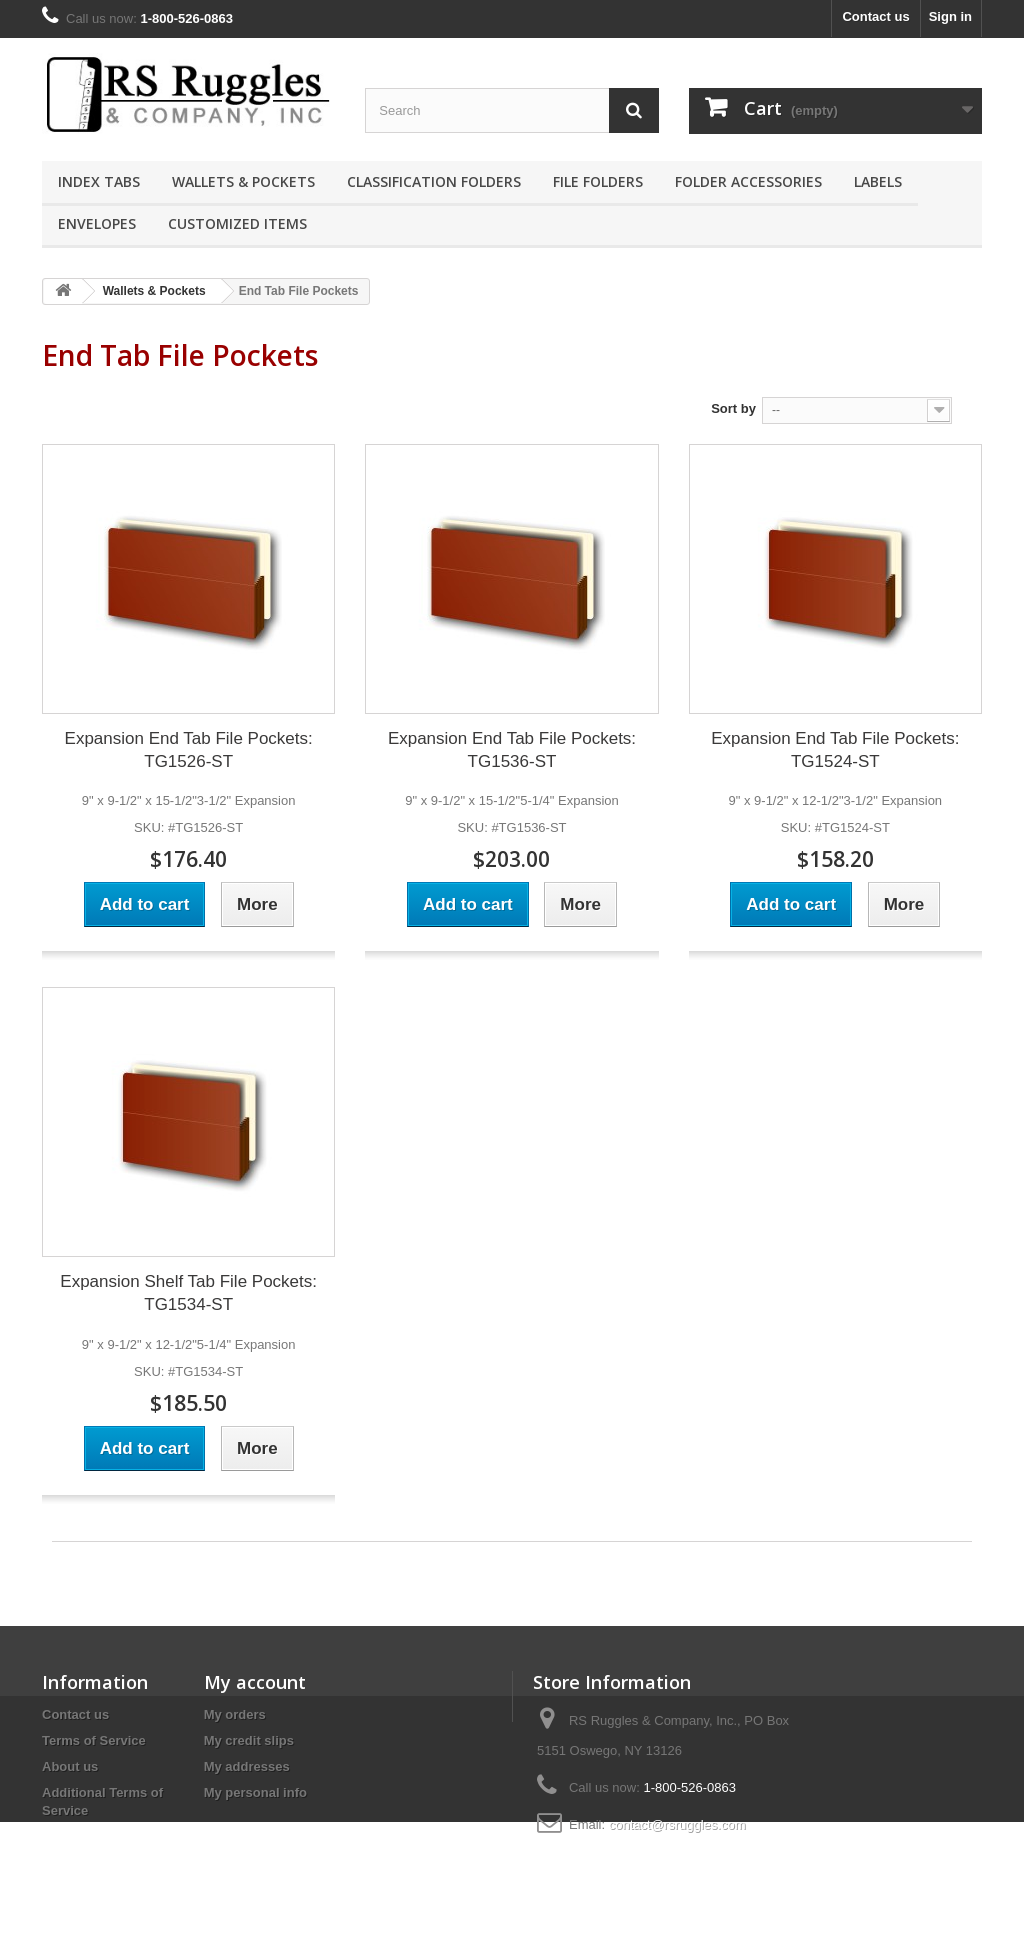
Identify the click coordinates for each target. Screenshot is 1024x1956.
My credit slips (249, 1740)
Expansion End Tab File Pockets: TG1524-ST (835, 750)
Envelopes (97, 223)
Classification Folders (434, 181)
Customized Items (237, 223)
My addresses (247, 1766)
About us (70, 1766)
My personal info (255, 1792)
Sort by (733, 408)
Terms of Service (94, 1740)
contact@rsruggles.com (677, 1824)
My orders (235, 1714)
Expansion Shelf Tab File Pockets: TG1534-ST (188, 1293)
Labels (878, 181)
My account (255, 1682)
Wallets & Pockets (243, 181)
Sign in (950, 16)
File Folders (598, 181)
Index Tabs (99, 181)
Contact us (875, 16)
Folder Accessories (748, 181)
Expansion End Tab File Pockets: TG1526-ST (189, 750)
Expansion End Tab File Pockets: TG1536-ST (512, 750)
